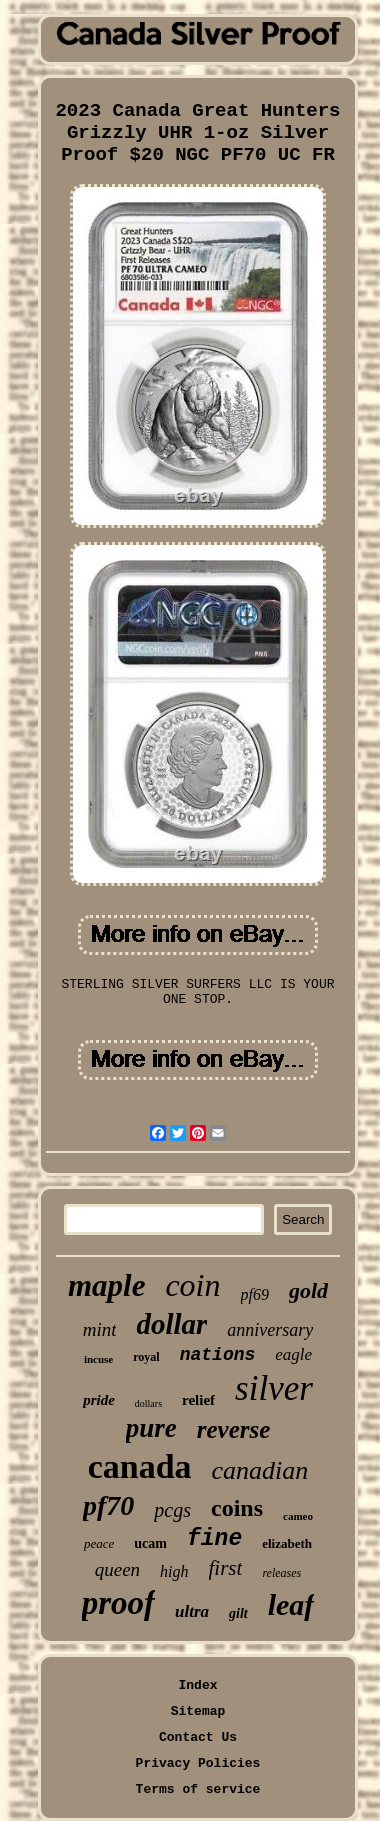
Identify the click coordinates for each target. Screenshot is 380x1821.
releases (281, 1573)
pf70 (108, 1505)
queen (117, 1569)
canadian (260, 1470)
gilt (238, 1613)
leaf (291, 1604)
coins (237, 1508)
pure (151, 1428)
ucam (150, 1543)
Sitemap (198, 1711)
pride (99, 1400)
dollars (148, 1403)
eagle (293, 1354)
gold (308, 1290)
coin (192, 1285)
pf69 (255, 1294)
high (174, 1571)
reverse (234, 1429)
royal (146, 1357)
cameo (298, 1516)
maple (107, 1285)
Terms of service (198, 1789)
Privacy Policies (198, 1763)
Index (197, 1685)
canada (140, 1466)
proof (118, 1603)
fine (214, 1539)
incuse (98, 1359)
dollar (171, 1324)
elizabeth (287, 1543)
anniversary (270, 1330)
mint (100, 1329)
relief (198, 1400)
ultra (192, 1611)
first (226, 1568)
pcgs (172, 1510)
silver (274, 1388)
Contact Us (198, 1737)
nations (218, 1355)
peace (99, 1543)
